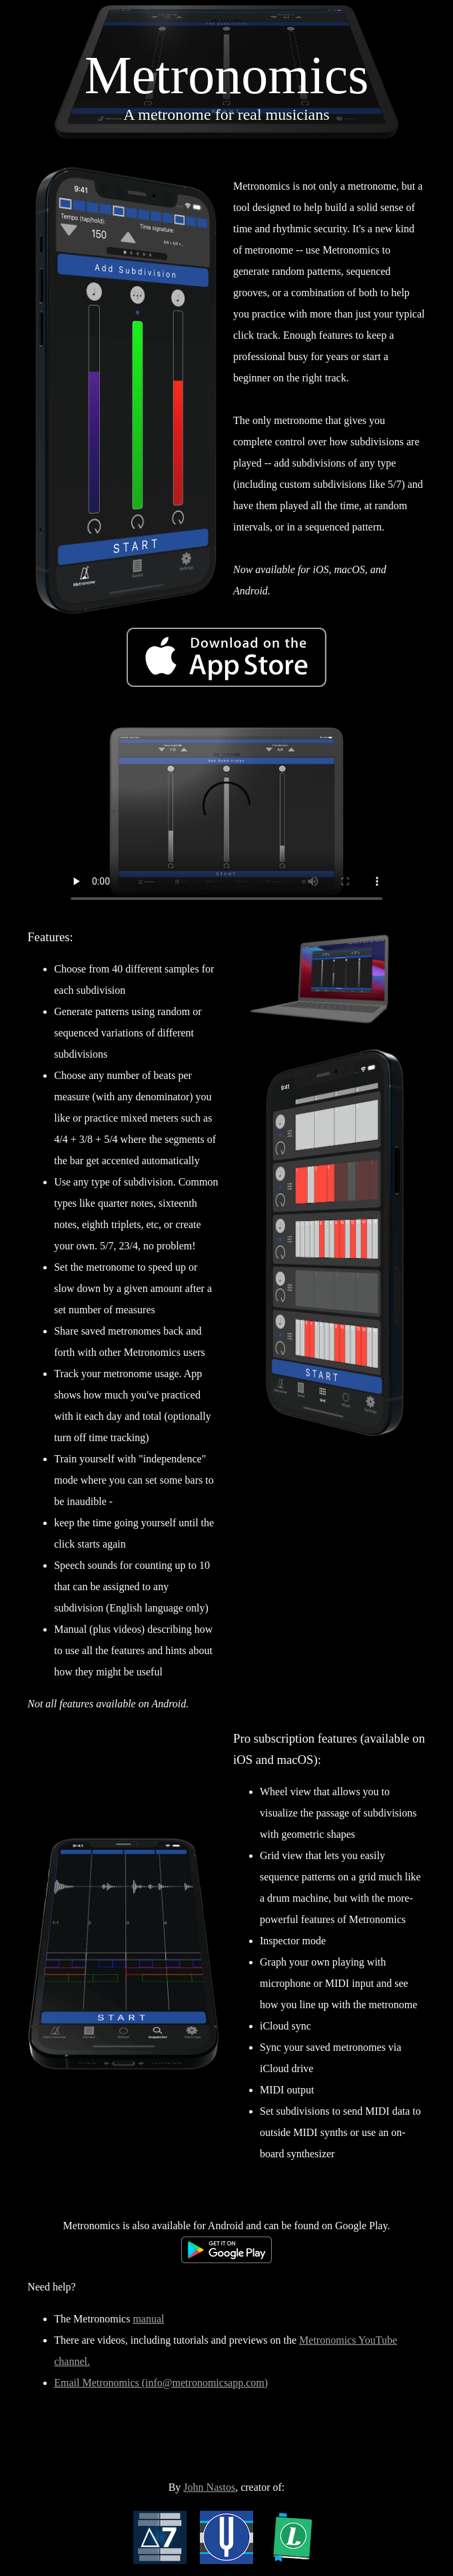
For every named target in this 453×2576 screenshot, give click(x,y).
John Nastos (209, 2487)
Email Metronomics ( (99, 2382)
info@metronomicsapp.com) (206, 2382)
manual (148, 2318)
